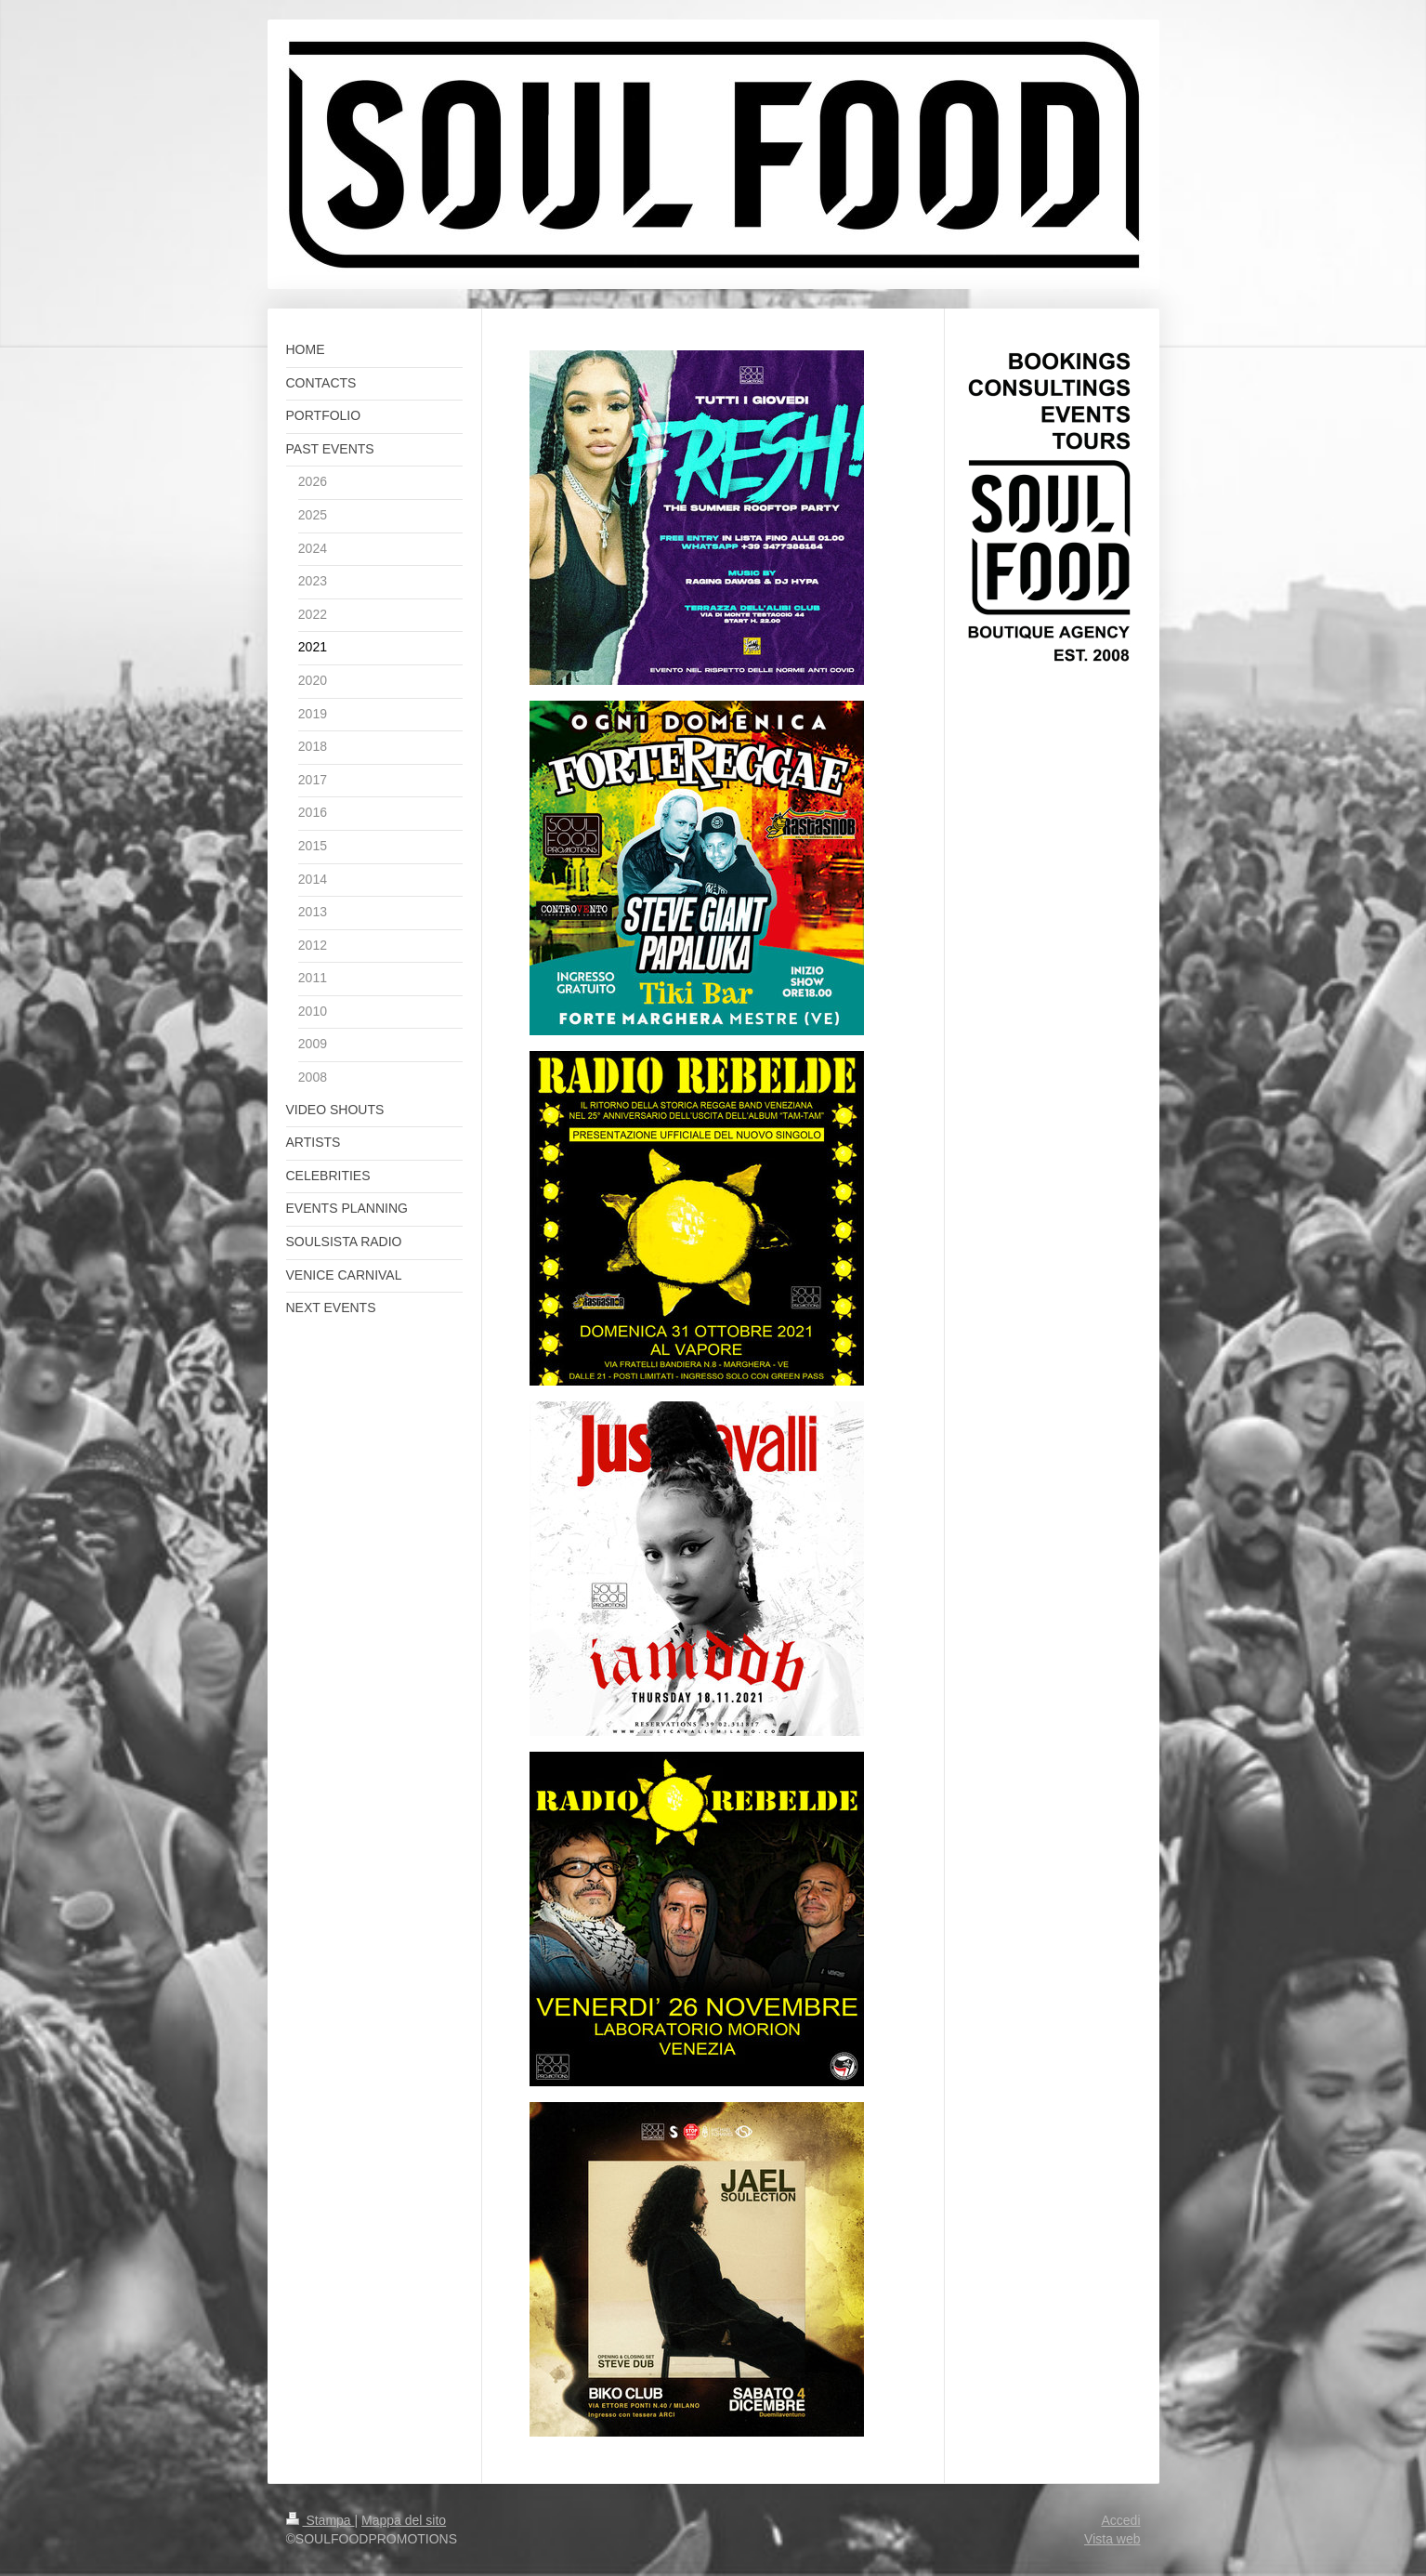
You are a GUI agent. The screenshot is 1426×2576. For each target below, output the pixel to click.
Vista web (1112, 2538)
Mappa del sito (403, 2520)
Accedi (1120, 2520)
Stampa (320, 2520)
